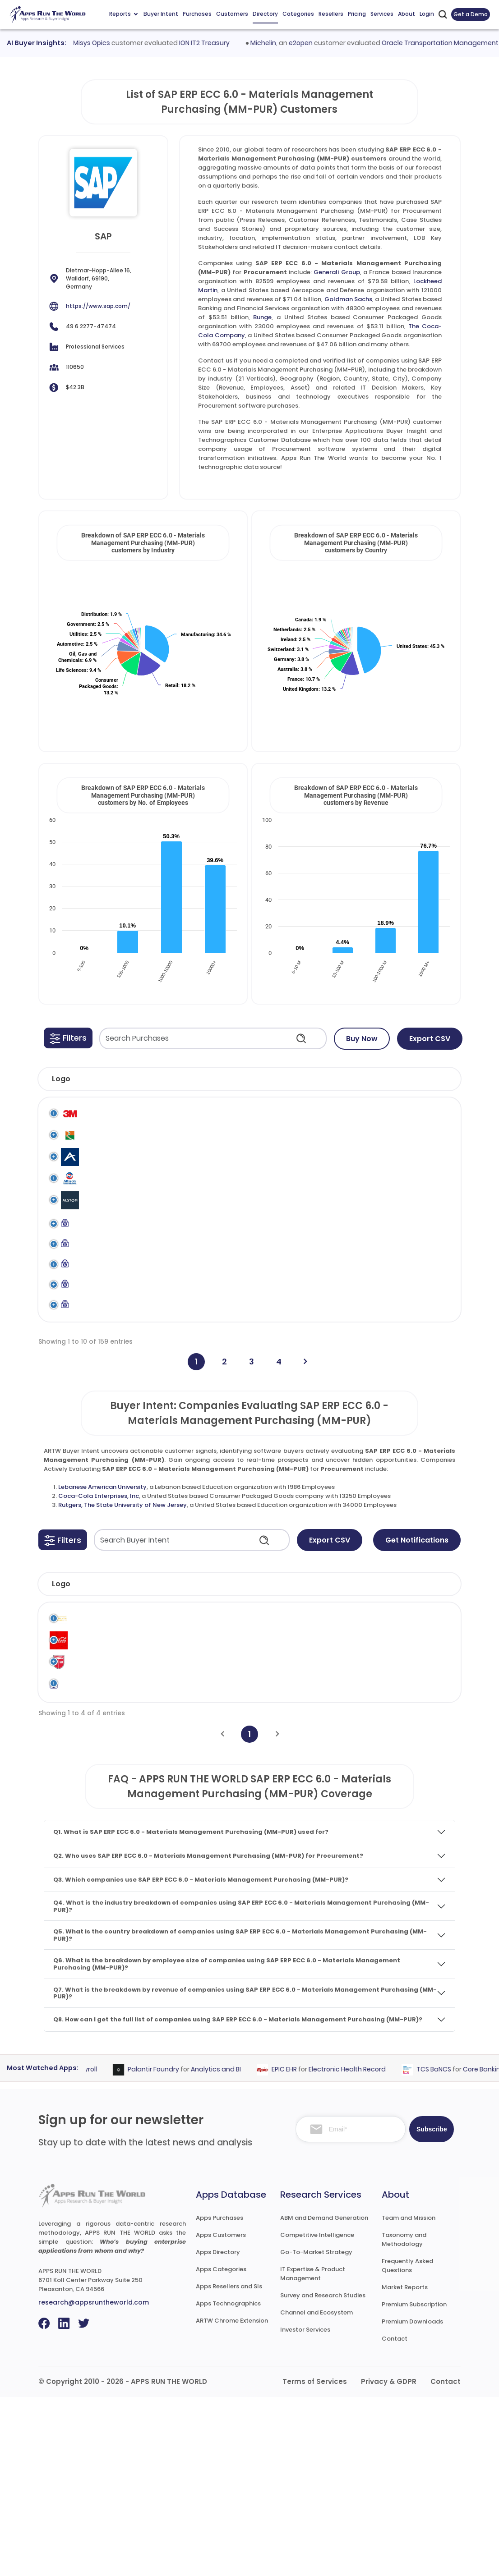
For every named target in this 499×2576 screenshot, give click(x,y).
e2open (315, 42)
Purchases (197, 14)
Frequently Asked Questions (407, 2444)
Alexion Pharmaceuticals (111, 1188)
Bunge (262, 317)
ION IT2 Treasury (218, 42)
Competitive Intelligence (317, 2414)
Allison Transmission (105, 1222)
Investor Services (305, 2508)
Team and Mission (408, 2396)
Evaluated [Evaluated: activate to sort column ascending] (425, 1741)
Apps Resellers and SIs (229, 2465)
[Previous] (222, 1912)
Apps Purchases (219, 2396)
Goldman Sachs (348, 299)
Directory (265, 14)
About (406, 14)
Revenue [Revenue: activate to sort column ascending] (307, 1741)
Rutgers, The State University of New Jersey (122, 1662)
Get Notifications (416, 1697)
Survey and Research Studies (322, 2474)
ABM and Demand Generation (324, 2396)
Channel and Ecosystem (316, 2491)
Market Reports (405, 2466)
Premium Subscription (414, 2483)
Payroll (99, 2248)
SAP (341, 1113)
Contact (394, 2517)
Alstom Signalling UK (105, 1258)
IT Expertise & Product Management (312, 2452)
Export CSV (429, 1038)
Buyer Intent (160, 14)
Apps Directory (218, 2431)
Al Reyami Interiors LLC (104, 1153)
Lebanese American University (102, 1643)
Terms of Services (314, 2560)
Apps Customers (221, 2414)
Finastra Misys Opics (91, 42)
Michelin (277, 42)
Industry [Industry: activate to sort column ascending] (178, 1741)
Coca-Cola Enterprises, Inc (98, 1652)
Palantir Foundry (166, 2248)
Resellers (331, 14)
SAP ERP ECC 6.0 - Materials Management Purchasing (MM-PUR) (414, 1122)
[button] (68, 1038)
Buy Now (362, 1038)
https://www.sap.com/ (98, 306)
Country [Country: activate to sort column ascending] (363, 1741)
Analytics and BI (229, 2248)
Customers (232, 14)
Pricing (357, 14)
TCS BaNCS (447, 2248)
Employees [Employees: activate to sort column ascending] (247, 1741)
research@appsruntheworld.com (93, 2481)
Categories (298, 14)
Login (427, 14)
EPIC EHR (297, 2248)
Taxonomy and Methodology (404, 2418)
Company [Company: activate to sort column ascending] (100, 1741)
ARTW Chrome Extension (232, 2499)
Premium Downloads (412, 2500)
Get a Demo (470, 14)
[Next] (305, 1518)
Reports (123, 14)
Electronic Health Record (360, 2248)
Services (381, 14)
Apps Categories (221, 2448)
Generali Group (337, 272)
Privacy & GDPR (388, 2560)
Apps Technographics (228, 2482)
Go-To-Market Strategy (316, 2431)
